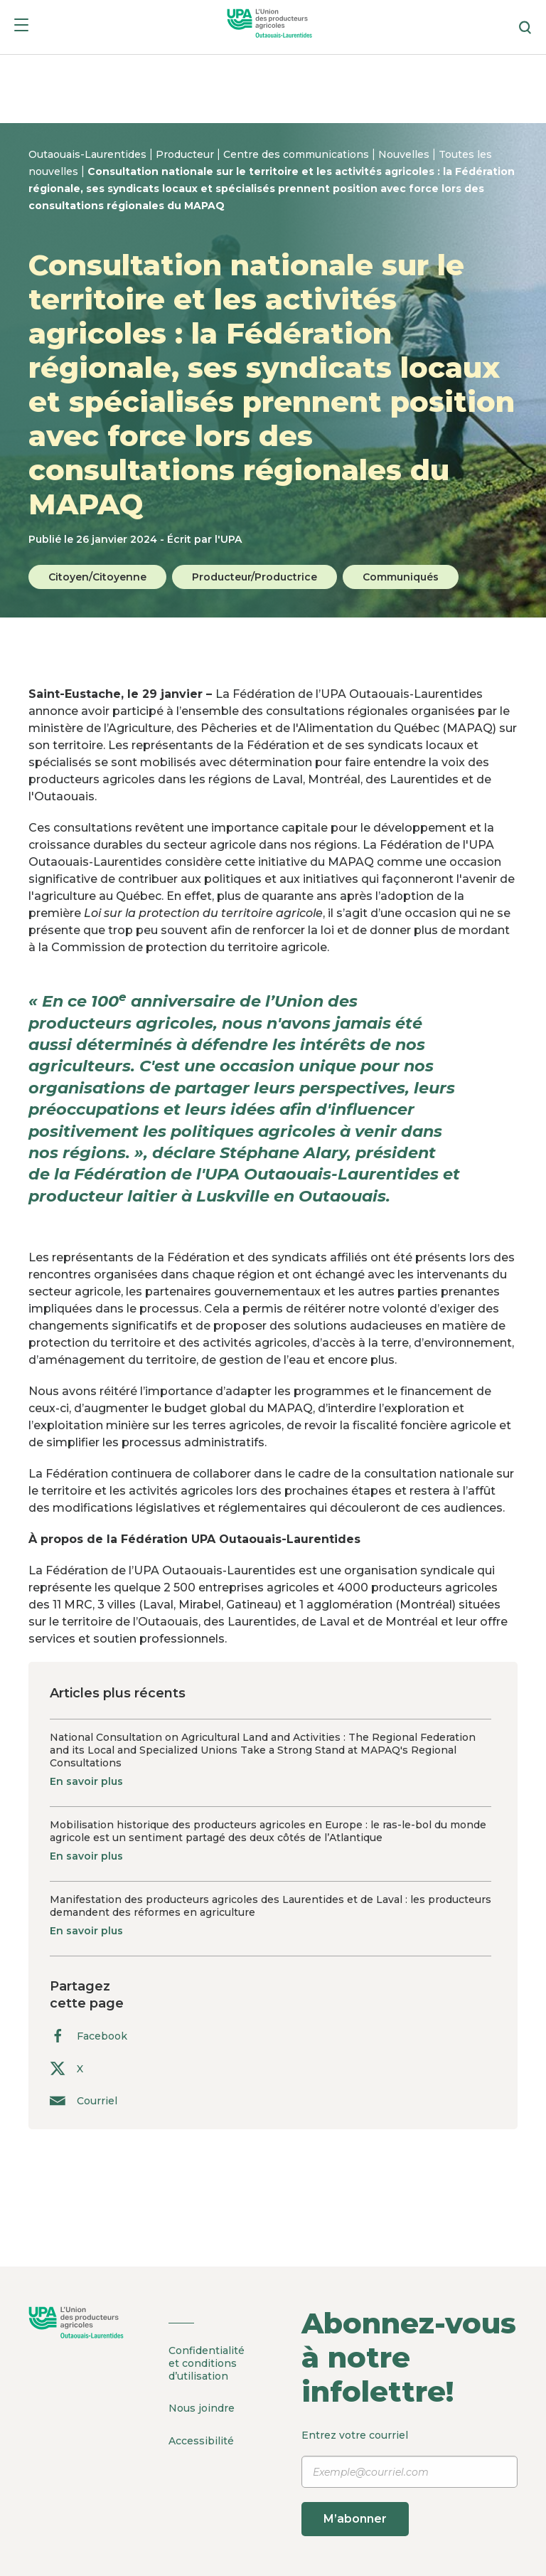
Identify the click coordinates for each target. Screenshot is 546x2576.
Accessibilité (201, 2440)
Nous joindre (201, 2408)
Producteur (186, 154)
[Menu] (21, 27)
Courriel (83, 2100)
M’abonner (355, 2518)
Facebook (88, 2035)
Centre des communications (297, 154)
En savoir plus (86, 1781)
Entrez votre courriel (409, 2482)
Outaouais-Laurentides (88, 154)
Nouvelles (405, 154)
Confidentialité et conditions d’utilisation (206, 2363)
